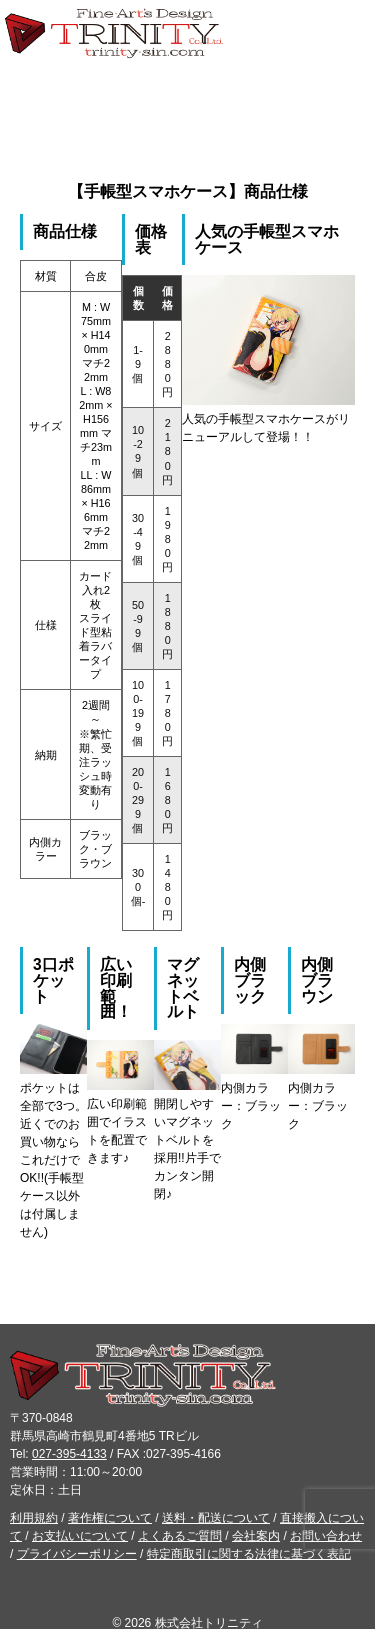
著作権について (110, 1518)
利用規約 (34, 1518)
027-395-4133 (69, 1454)
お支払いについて (80, 1536)
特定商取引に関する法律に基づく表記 (249, 1554)
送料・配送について (216, 1518)
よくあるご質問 (180, 1536)
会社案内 (256, 1536)
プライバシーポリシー (77, 1554)
